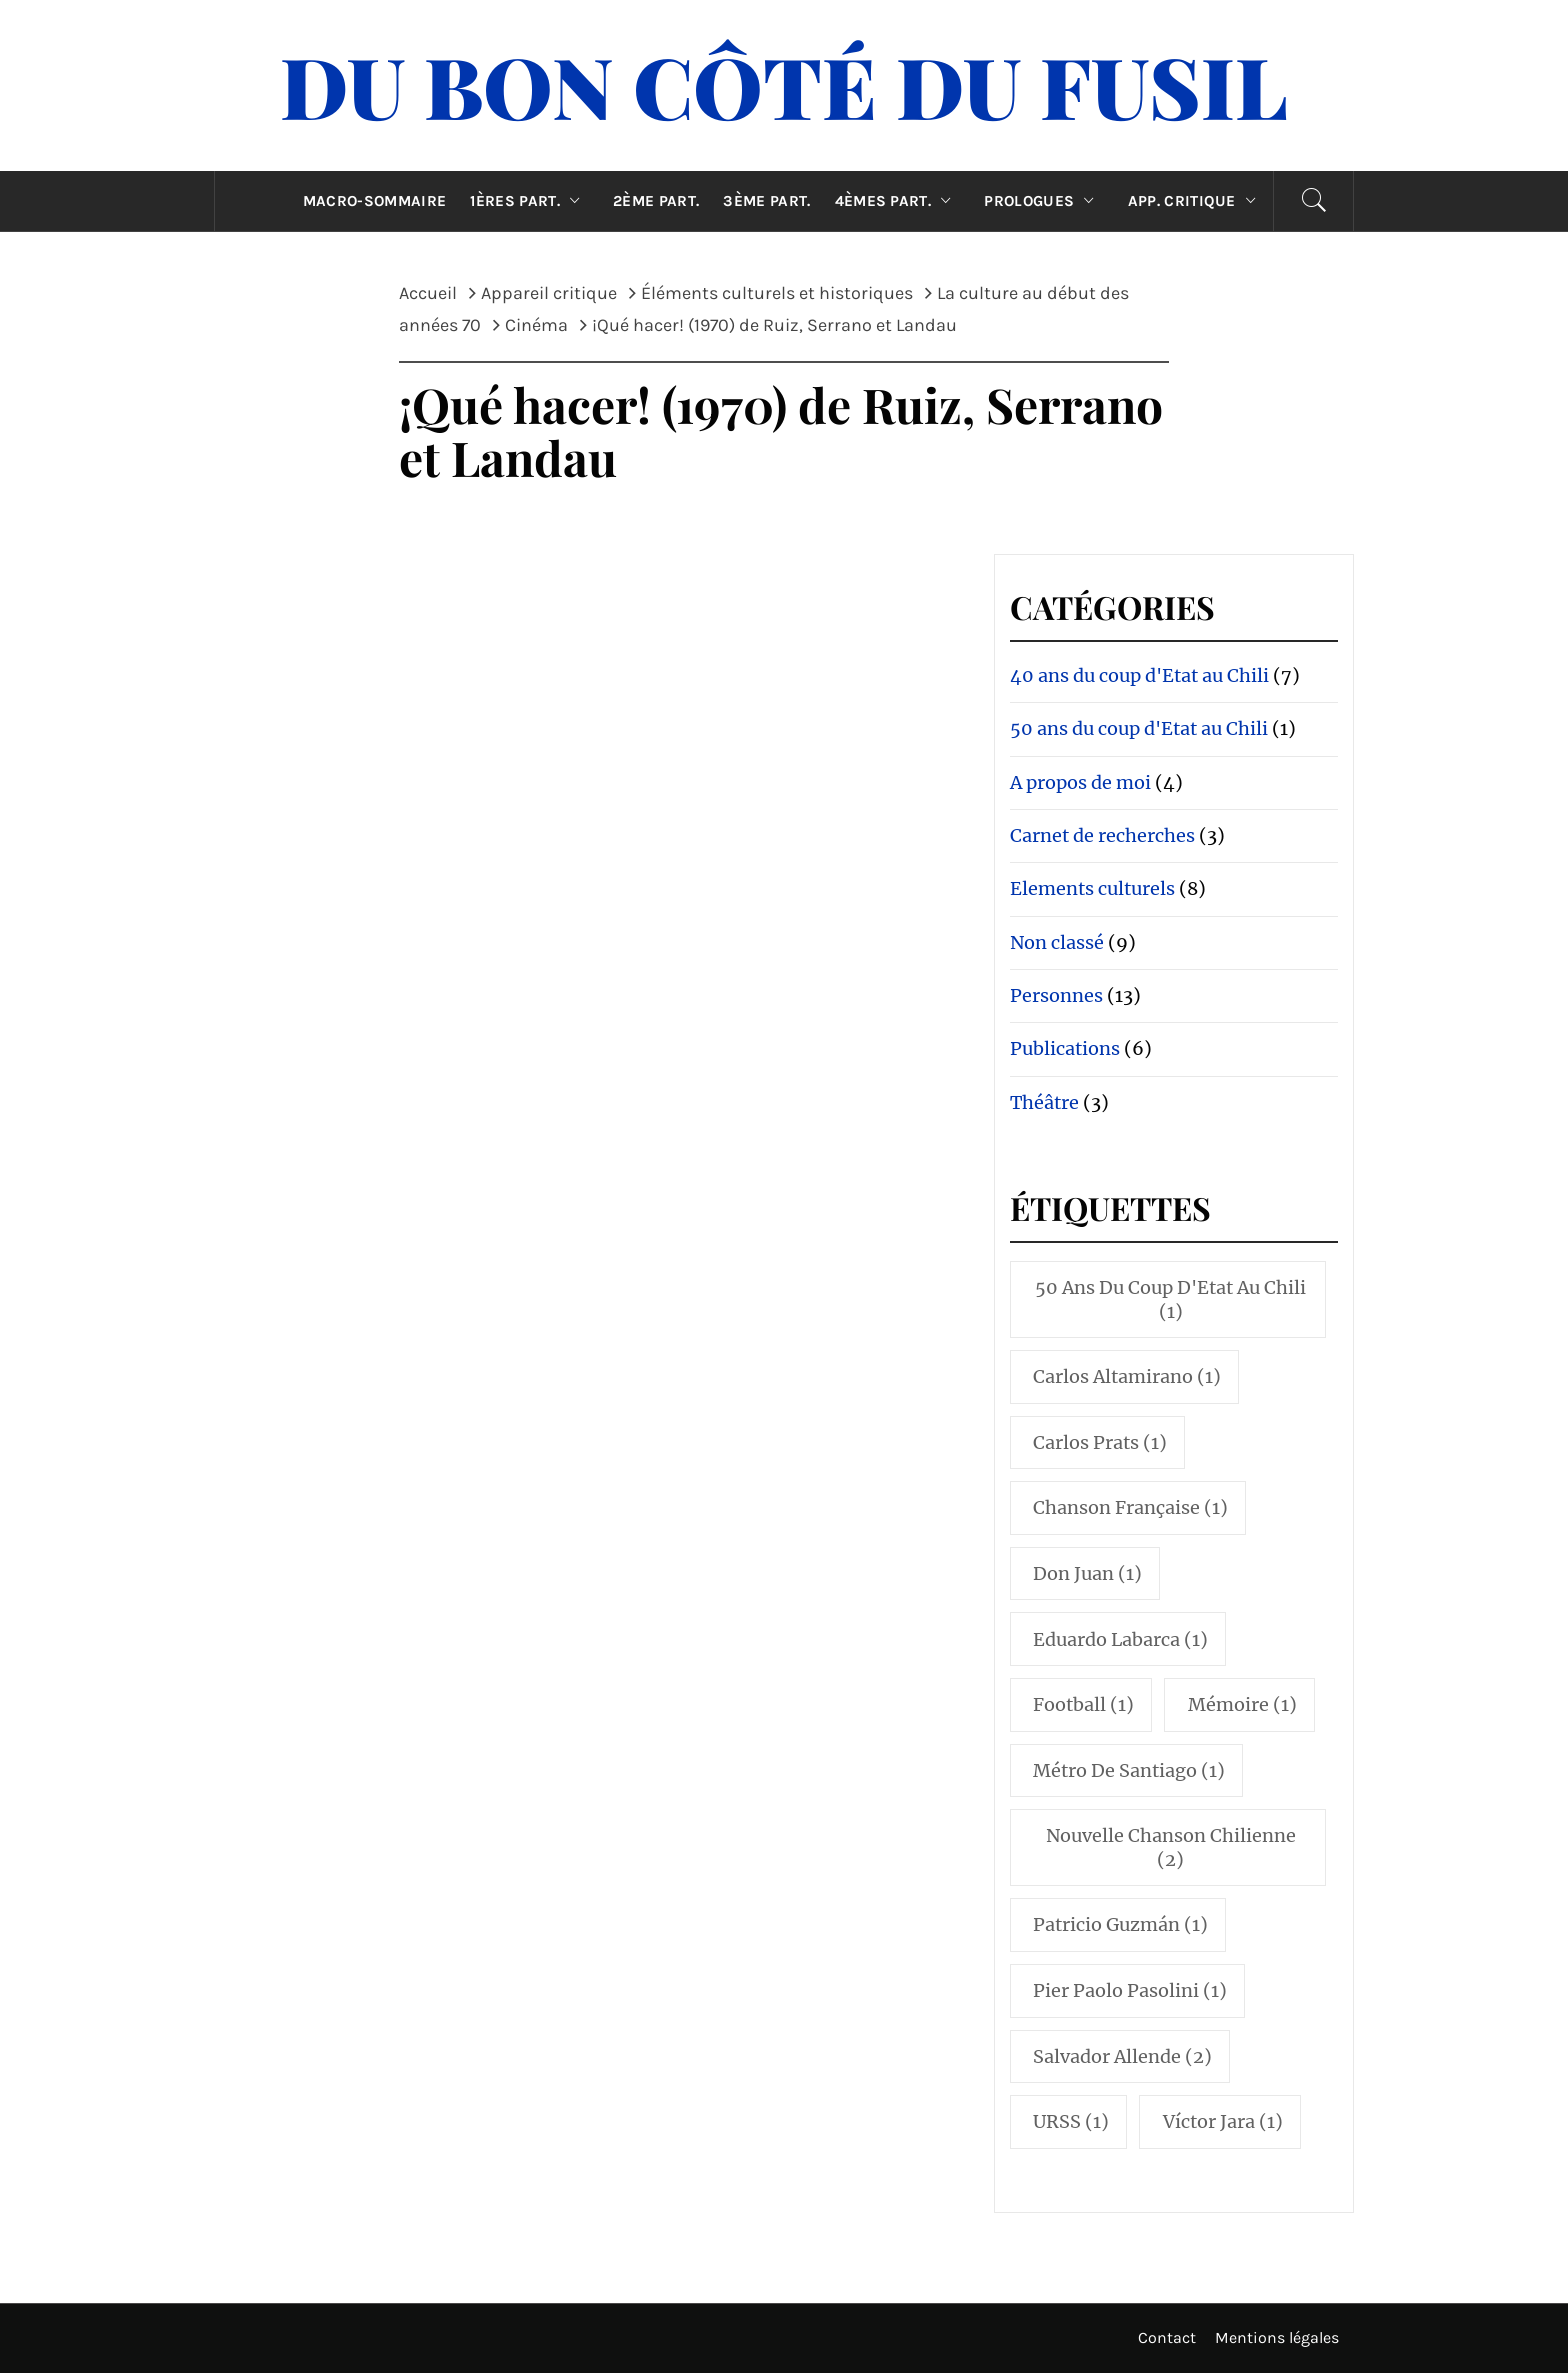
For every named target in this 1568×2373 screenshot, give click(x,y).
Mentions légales (1277, 2337)
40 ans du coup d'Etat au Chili (1139, 675)
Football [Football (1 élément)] (1083, 1704)
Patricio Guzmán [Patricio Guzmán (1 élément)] (1120, 1924)
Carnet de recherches (1102, 835)
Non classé (1057, 942)
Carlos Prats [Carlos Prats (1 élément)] (1100, 1442)
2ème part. (656, 201)
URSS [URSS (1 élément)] (1071, 2121)
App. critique (1197, 201)
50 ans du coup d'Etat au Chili (1139, 728)
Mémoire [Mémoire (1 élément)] (1242, 1704)
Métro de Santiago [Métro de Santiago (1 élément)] (1129, 1770)
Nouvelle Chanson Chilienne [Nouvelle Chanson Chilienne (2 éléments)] (1171, 1847)
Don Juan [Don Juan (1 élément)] (1087, 1573)
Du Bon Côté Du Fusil (784, 85)
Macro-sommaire (374, 201)
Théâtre (1044, 1102)
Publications (1065, 1048)
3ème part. (766, 201)
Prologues (1043, 201)
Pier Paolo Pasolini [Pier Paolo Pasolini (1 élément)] (1130, 1990)
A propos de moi (1080, 782)
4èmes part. (898, 201)
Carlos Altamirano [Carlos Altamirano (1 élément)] (1127, 1376)
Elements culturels (1092, 888)
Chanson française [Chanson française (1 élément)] (1130, 1507)
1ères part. (529, 201)
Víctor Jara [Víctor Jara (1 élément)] (1223, 2121)
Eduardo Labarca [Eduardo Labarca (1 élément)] (1120, 1639)
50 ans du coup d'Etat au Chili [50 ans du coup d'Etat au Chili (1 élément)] (1170, 1299)
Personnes (1056, 995)
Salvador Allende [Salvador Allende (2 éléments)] (1122, 2056)
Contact (1167, 2337)
